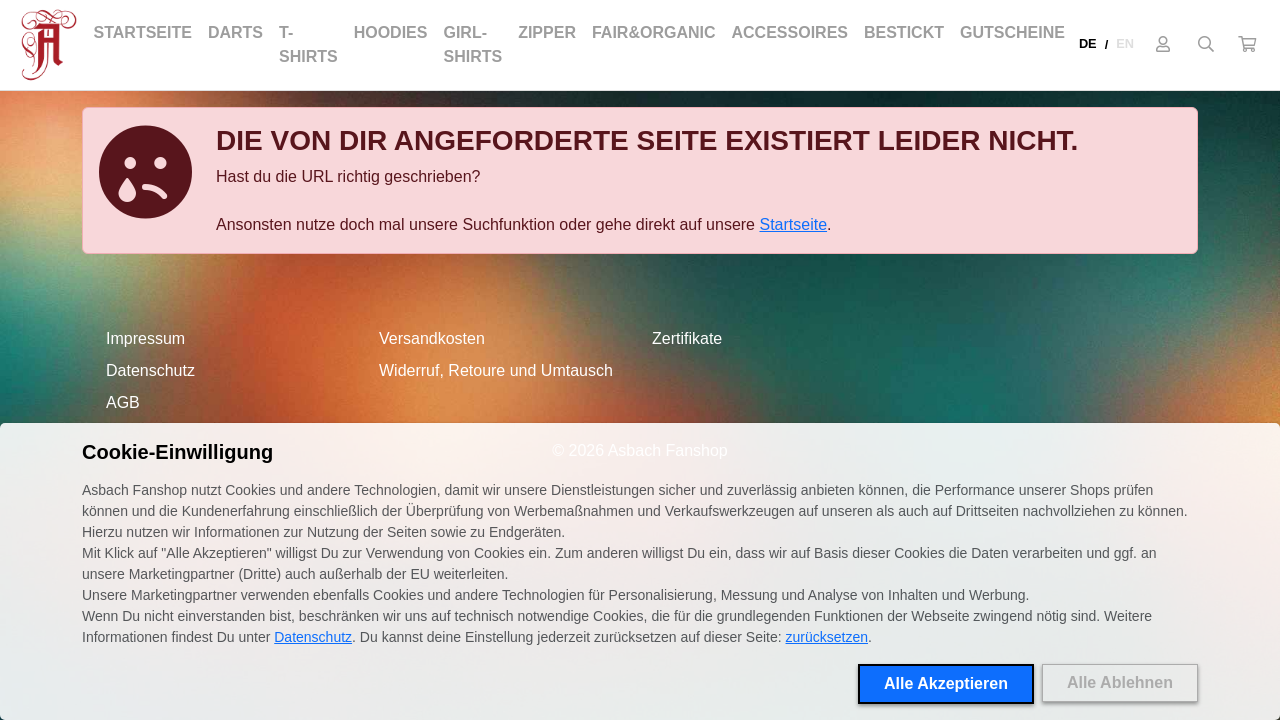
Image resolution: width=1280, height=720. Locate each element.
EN (1125, 43)
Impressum (145, 338)
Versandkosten (432, 338)
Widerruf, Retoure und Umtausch (496, 370)
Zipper (547, 32)
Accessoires (790, 32)
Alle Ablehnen (1120, 682)
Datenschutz (150, 370)
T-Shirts (308, 44)
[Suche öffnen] (1206, 45)
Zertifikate (687, 338)
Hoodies (391, 32)
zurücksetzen (827, 637)
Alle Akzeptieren (946, 683)
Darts (235, 32)
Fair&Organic (654, 32)
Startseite (143, 32)
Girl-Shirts (472, 44)
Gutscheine (1012, 32)
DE (1088, 43)
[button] (1247, 45)
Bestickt (904, 32)
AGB (123, 402)
